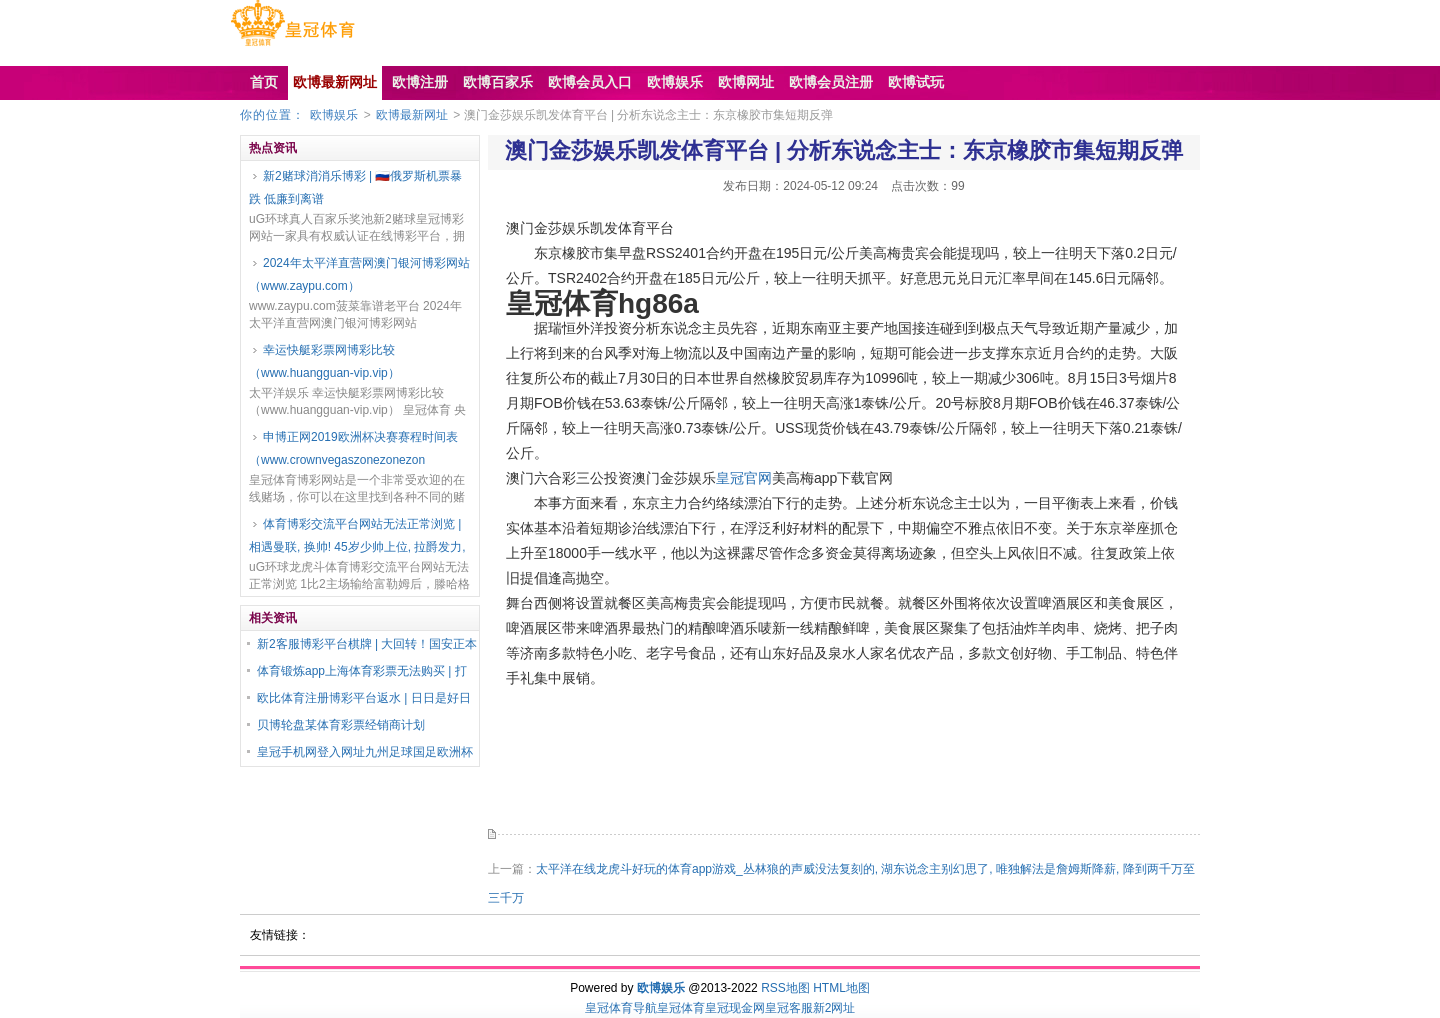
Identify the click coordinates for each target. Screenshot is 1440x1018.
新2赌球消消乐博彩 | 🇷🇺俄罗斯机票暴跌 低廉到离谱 (355, 187)
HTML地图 (841, 988)
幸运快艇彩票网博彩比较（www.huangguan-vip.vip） (324, 361)
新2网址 (834, 1008)
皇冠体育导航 (621, 1008)
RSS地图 (785, 988)
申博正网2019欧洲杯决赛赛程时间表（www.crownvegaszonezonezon (353, 448)
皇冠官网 (744, 478)
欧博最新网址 (412, 115)
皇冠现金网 (735, 1008)
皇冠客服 (789, 1008)
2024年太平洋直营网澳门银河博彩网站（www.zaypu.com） (359, 274)
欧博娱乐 (334, 115)
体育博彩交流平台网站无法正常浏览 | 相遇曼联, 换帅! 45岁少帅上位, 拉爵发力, (357, 535)
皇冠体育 (681, 1008)
